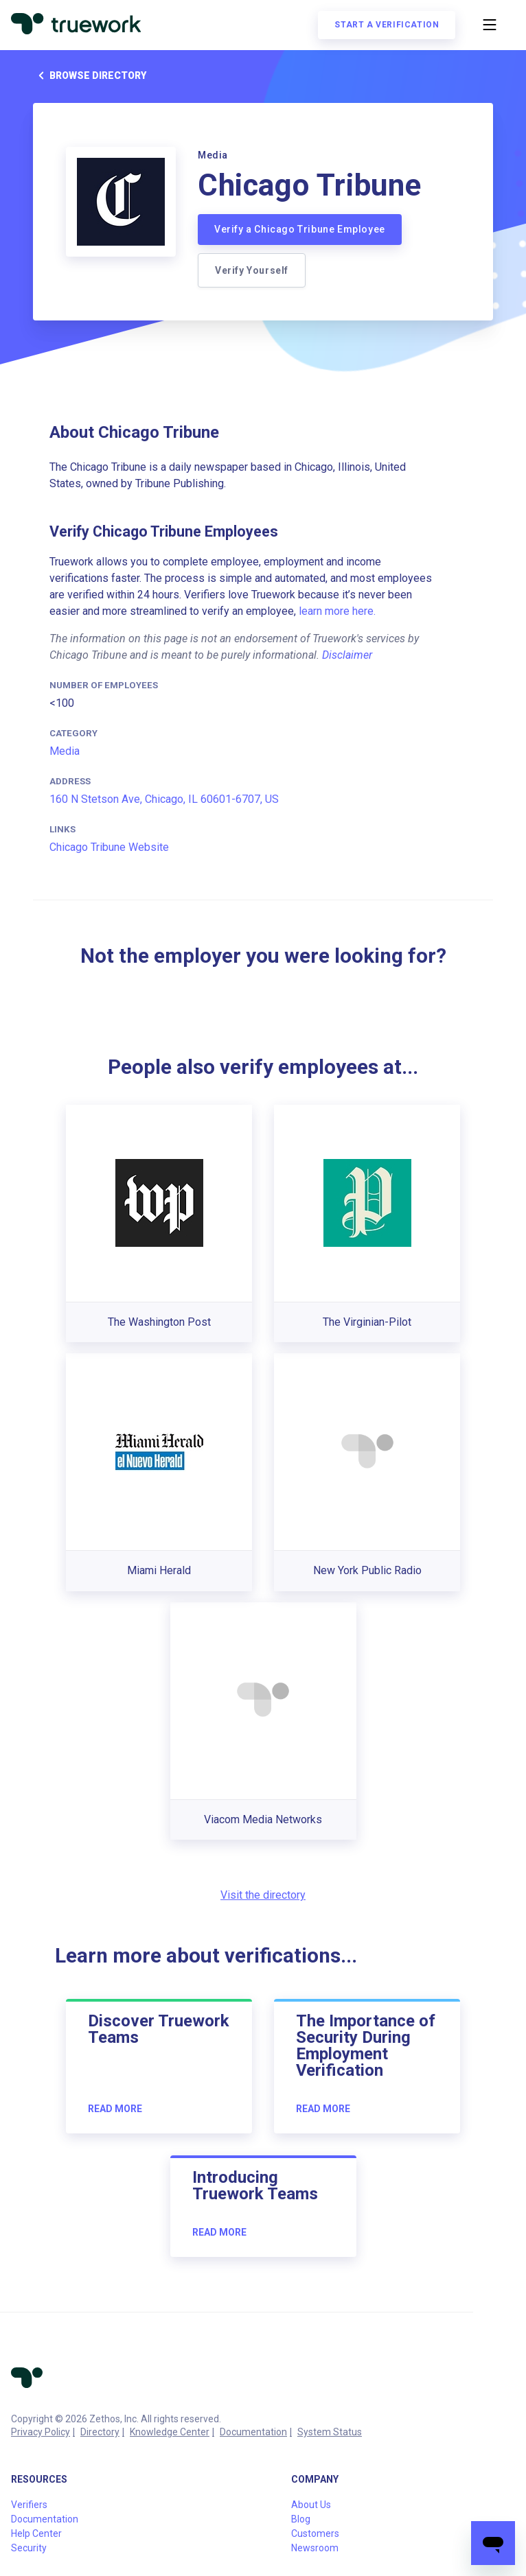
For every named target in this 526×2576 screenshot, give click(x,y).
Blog (300, 2519)
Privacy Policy (40, 2431)
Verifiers (29, 2504)
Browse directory (89, 75)
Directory (99, 2431)
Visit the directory (263, 1894)
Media (64, 751)
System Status (329, 2431)
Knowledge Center (169, 2431)
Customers (315, 2533)
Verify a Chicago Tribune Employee (299, 229)
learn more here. (337, 611)
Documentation (253, 2431)
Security (29, 2547)
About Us (311, 2504)
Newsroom (315, 2547)
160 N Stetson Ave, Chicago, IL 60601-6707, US (164, 799)
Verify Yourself (251, 270)
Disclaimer (347, 654)
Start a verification (386, 25)
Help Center (36, 2533)
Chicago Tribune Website (109, 847)
